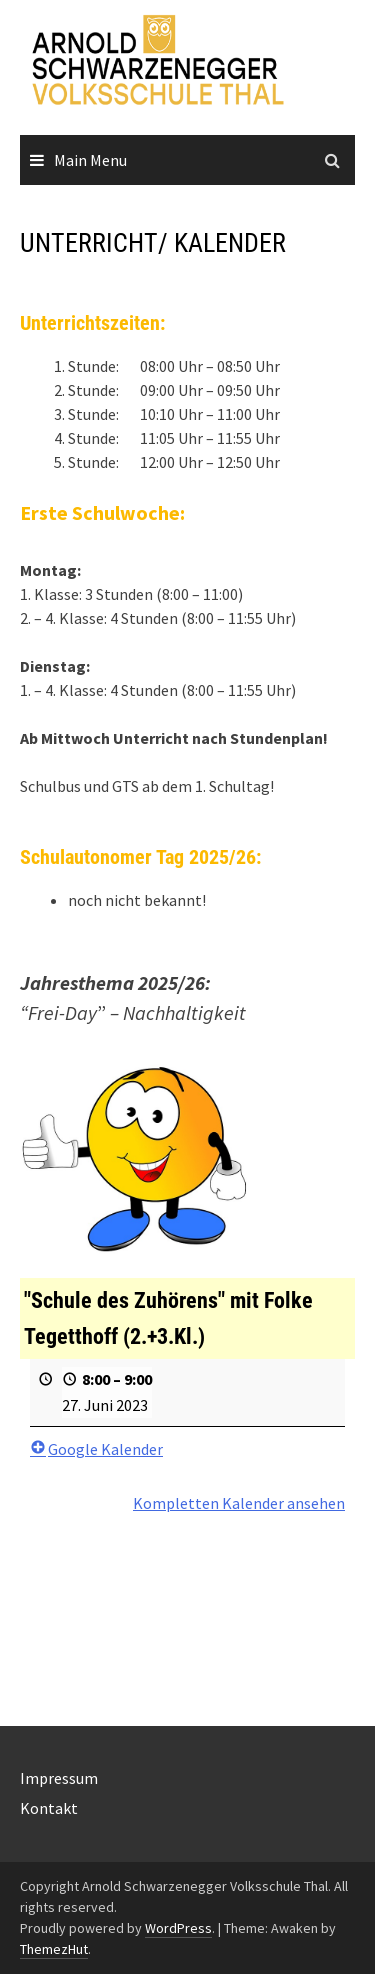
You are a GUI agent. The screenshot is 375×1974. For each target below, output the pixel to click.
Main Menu (90, 160)
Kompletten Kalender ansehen (239, 1504)
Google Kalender (96, 1450)
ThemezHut (54, 1949)
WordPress (178, 1928)
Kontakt (49, 1808)
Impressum (59, 1778)
